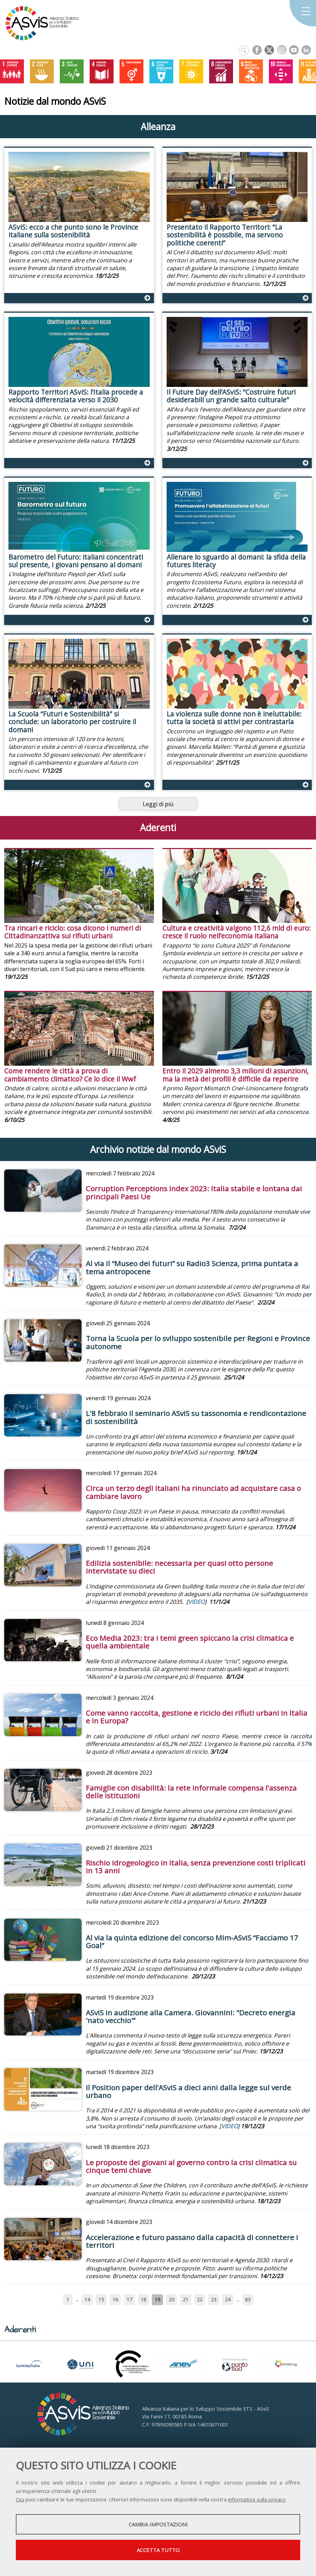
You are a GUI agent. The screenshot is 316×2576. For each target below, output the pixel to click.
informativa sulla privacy (257, 2499)
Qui (20, 2499)
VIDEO (196, 1602)
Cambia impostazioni (158, 2524)
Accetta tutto (158, 2549)
